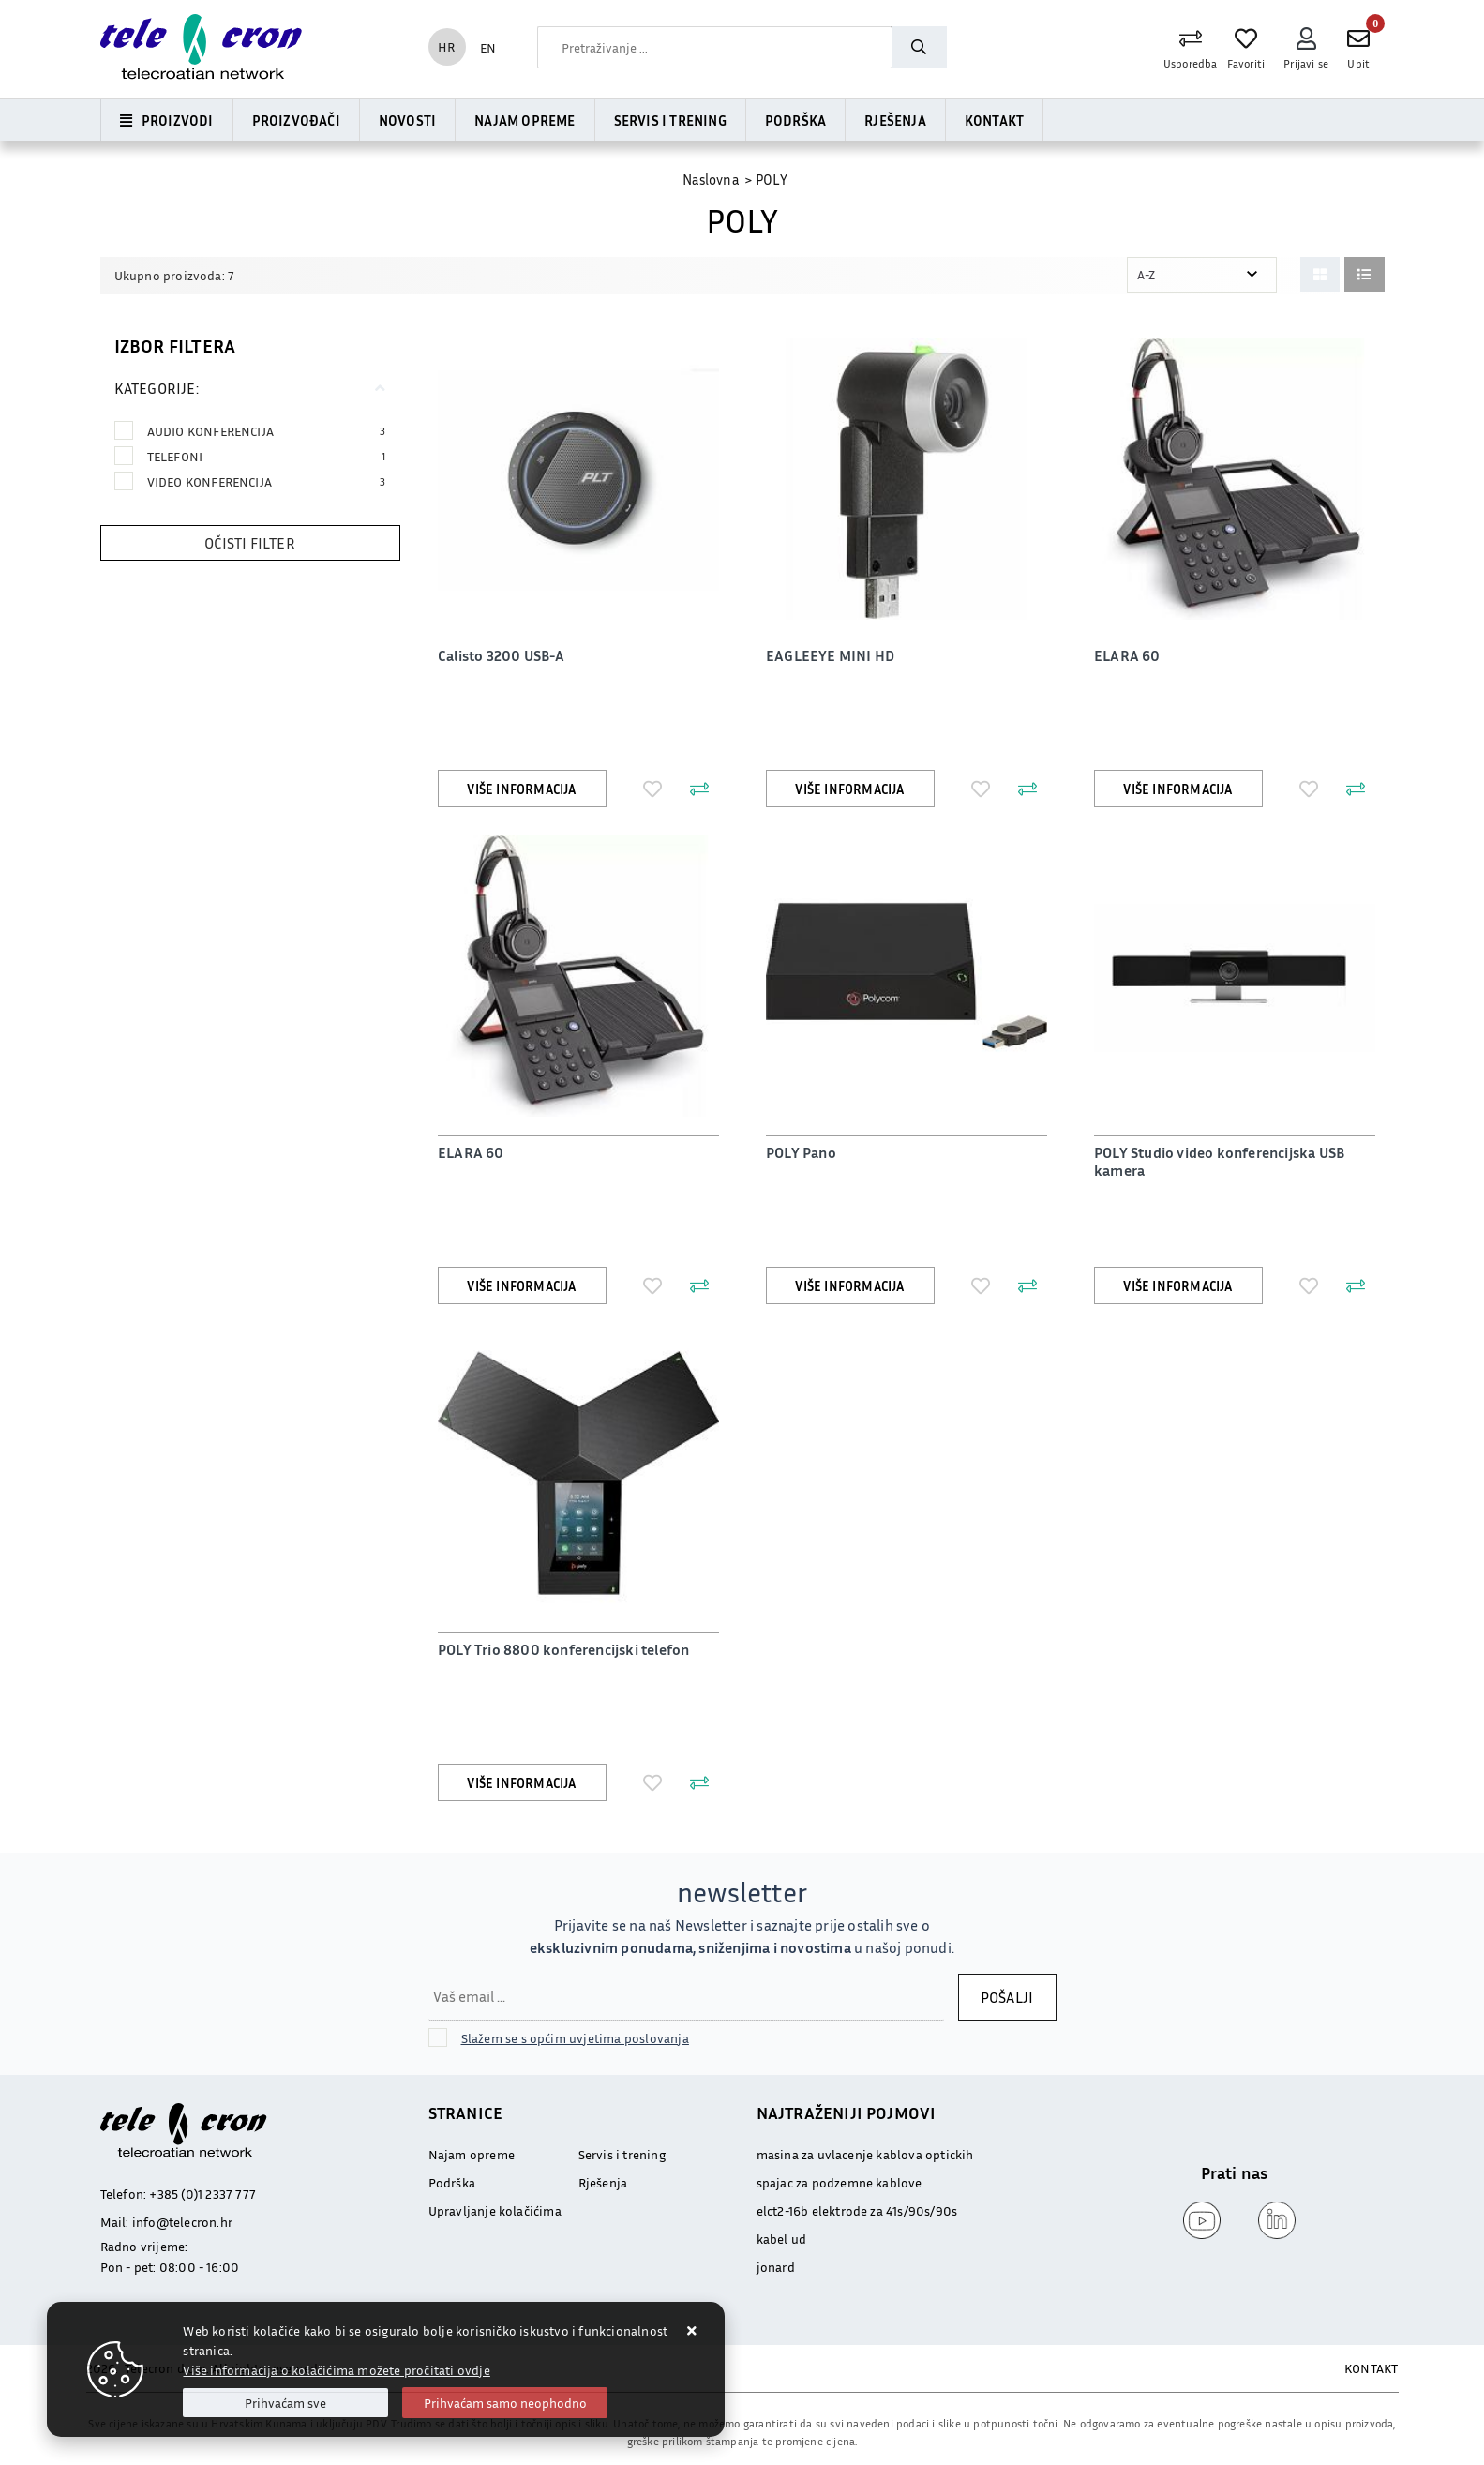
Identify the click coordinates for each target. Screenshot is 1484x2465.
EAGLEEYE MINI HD (830, 655)
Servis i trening (670, 120)
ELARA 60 (1127, 655)
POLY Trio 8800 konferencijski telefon (563, 1649)
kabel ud (782, 2239)
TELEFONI (266, 456)
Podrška (795, 120)
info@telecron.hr (182, 2222)
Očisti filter (249, 543)
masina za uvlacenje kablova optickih (865, 2154)
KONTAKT (1371, 2368)
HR (446, 46)
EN (488, 47)
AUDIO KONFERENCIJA (266, 431)
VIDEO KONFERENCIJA (266, 481)
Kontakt (994, 120)
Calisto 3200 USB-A (501, 655)
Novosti (407, 120)
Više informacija (521, 789)
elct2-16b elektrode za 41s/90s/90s (857, 2210)
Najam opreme (524, 120)
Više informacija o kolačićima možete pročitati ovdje (336, 2370)
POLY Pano (801, 1152)
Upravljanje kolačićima (495, 2210)
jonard (776, 2267)
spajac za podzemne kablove (839, 2182)
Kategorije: (156, 388)
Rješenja (895, 120)
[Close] (285, 2402)
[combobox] (714, 47)
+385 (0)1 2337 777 (202, 2194)
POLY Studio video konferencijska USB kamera (1219, 1161)
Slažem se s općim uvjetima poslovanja (575, 2038)
